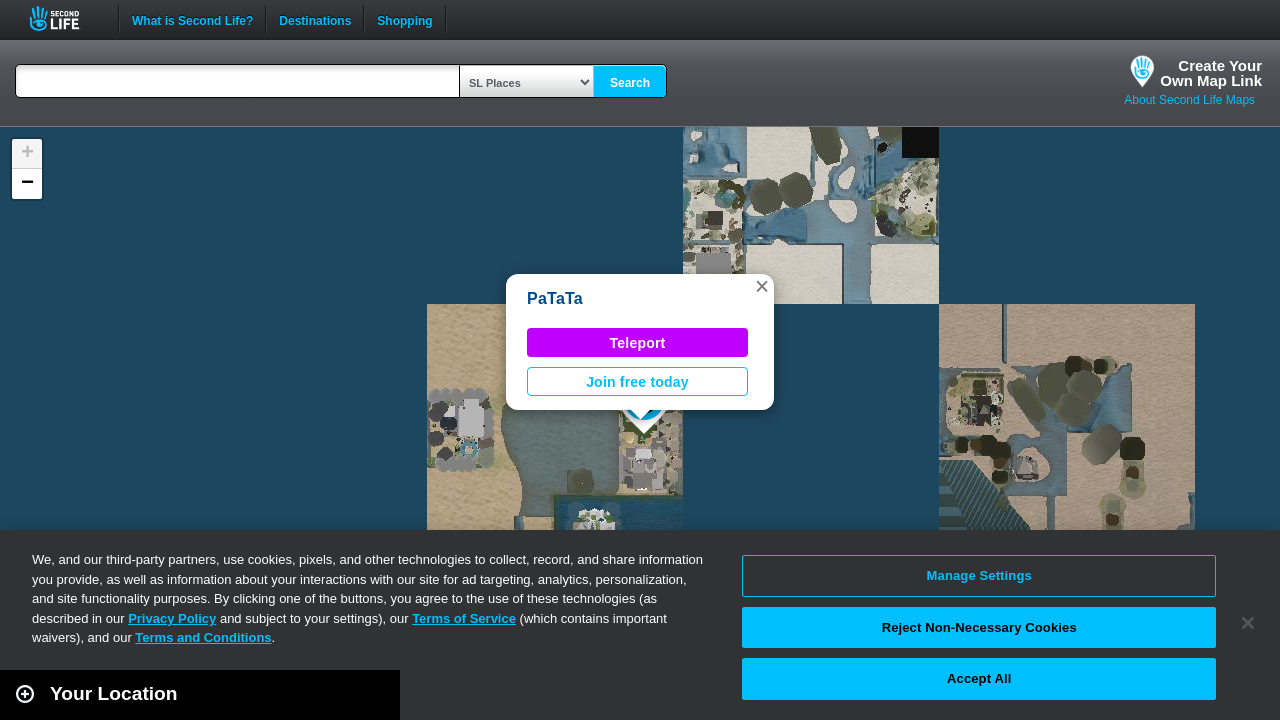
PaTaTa (555, 298)
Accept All (979, 678)
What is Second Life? (192, 19)
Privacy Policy (172, 618)
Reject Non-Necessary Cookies (979, 627)
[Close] (1248, 623)
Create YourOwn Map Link (1211, 73)
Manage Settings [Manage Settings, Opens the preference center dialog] (979, 575)
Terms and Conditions (203, 637)
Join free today (637, 382)
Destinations (315, 19)
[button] (762, 286)
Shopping (404, 19)
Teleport (638, 343)
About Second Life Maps (1189, 100)
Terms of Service (464, 618)
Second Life (65, 18)
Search (630, 83)
